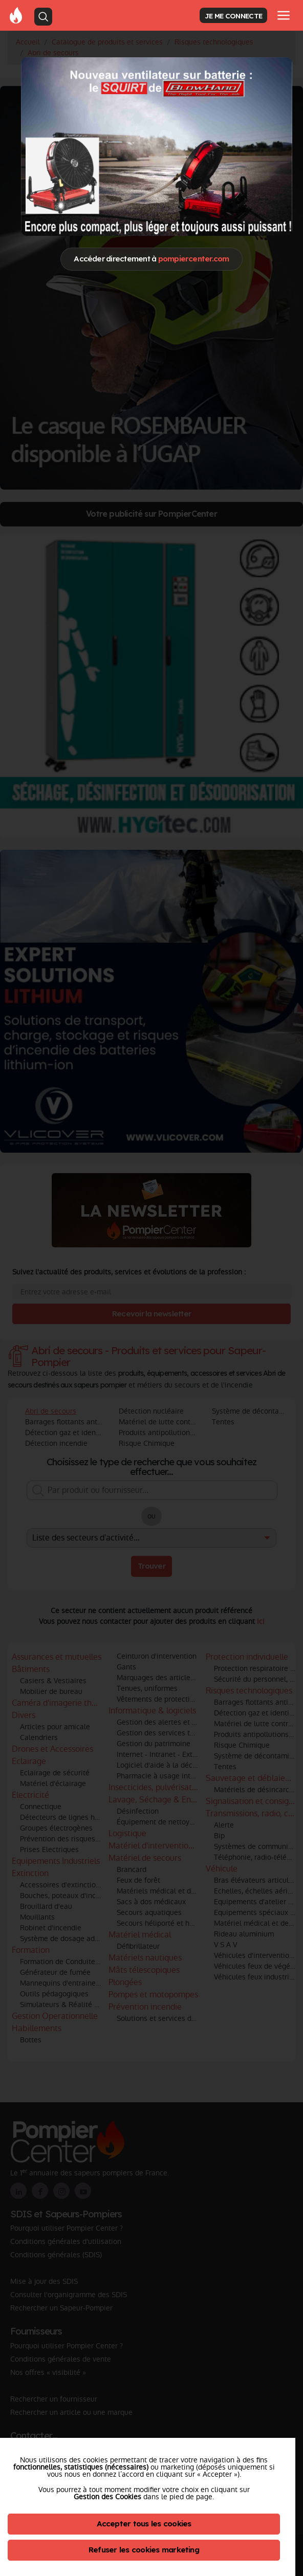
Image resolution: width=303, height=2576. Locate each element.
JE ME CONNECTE (233, 15)
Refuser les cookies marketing (144, 2550)
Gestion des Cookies (107, 2496)
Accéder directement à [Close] (151, 258)
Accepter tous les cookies (144, 2523)
